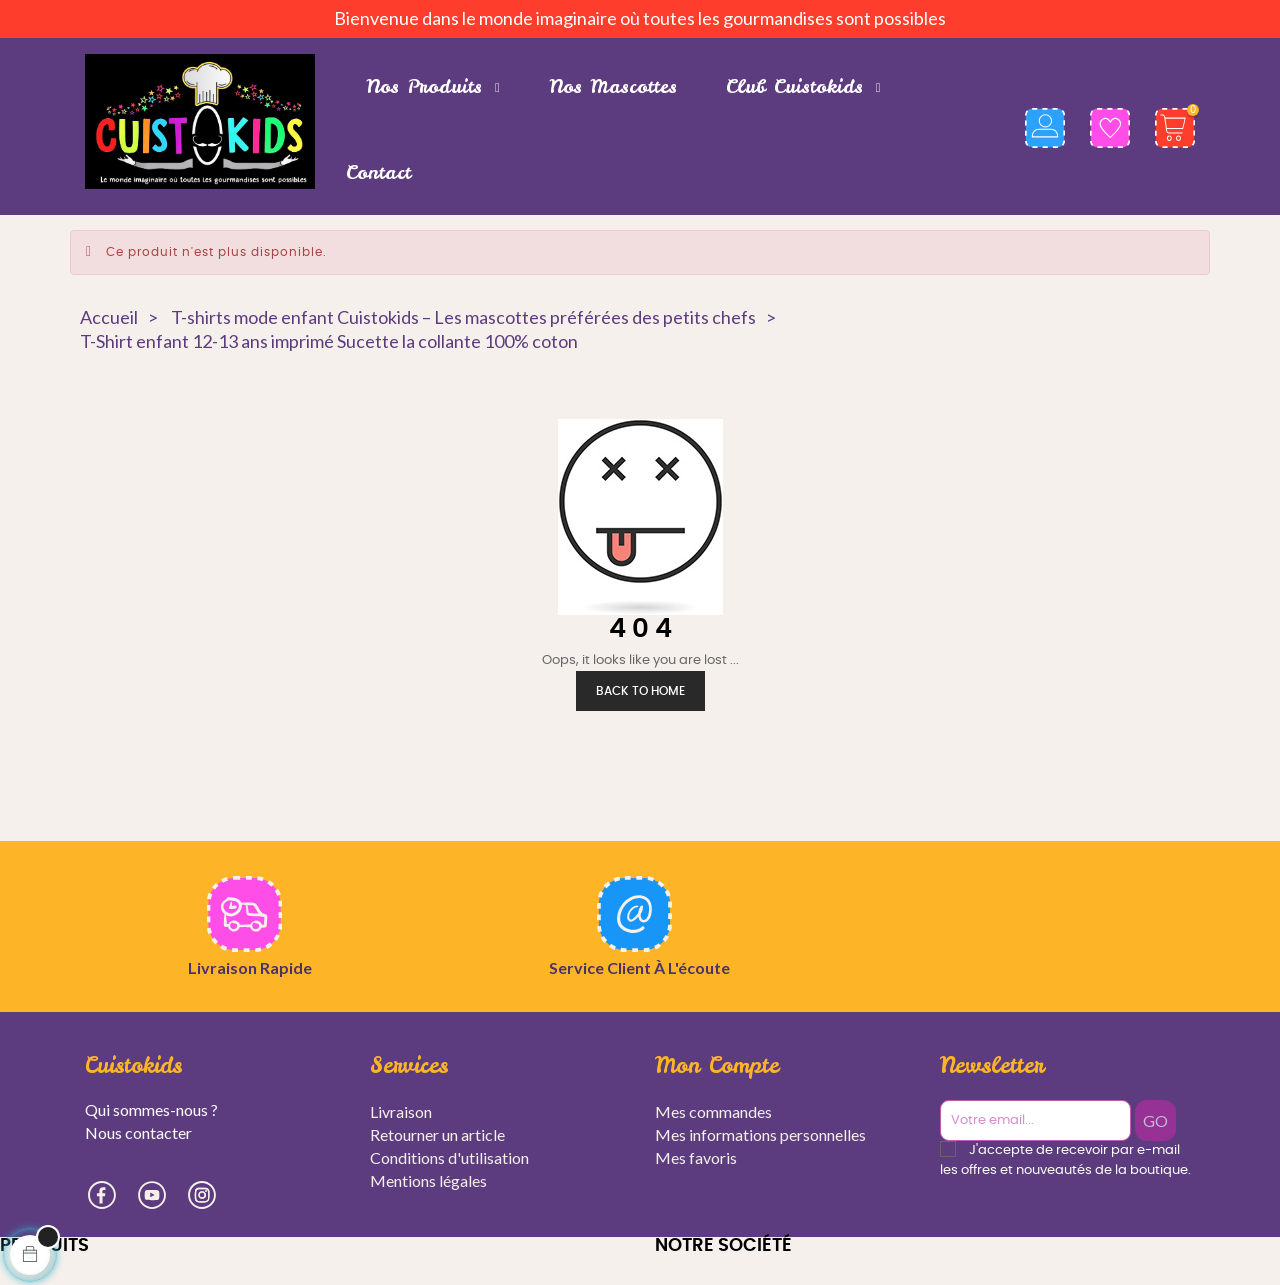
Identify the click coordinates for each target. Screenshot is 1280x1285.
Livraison (401, 1111)
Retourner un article (437, 1134)
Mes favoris (696, 1157)
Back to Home (640, 691)
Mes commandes (713, 1111)
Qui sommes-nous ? (151, 1109)
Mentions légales (428, 1180)
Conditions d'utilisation (449, 1157)
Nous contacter (138, 1132)
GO (1159, 1120)
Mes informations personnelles (760, 1134)
